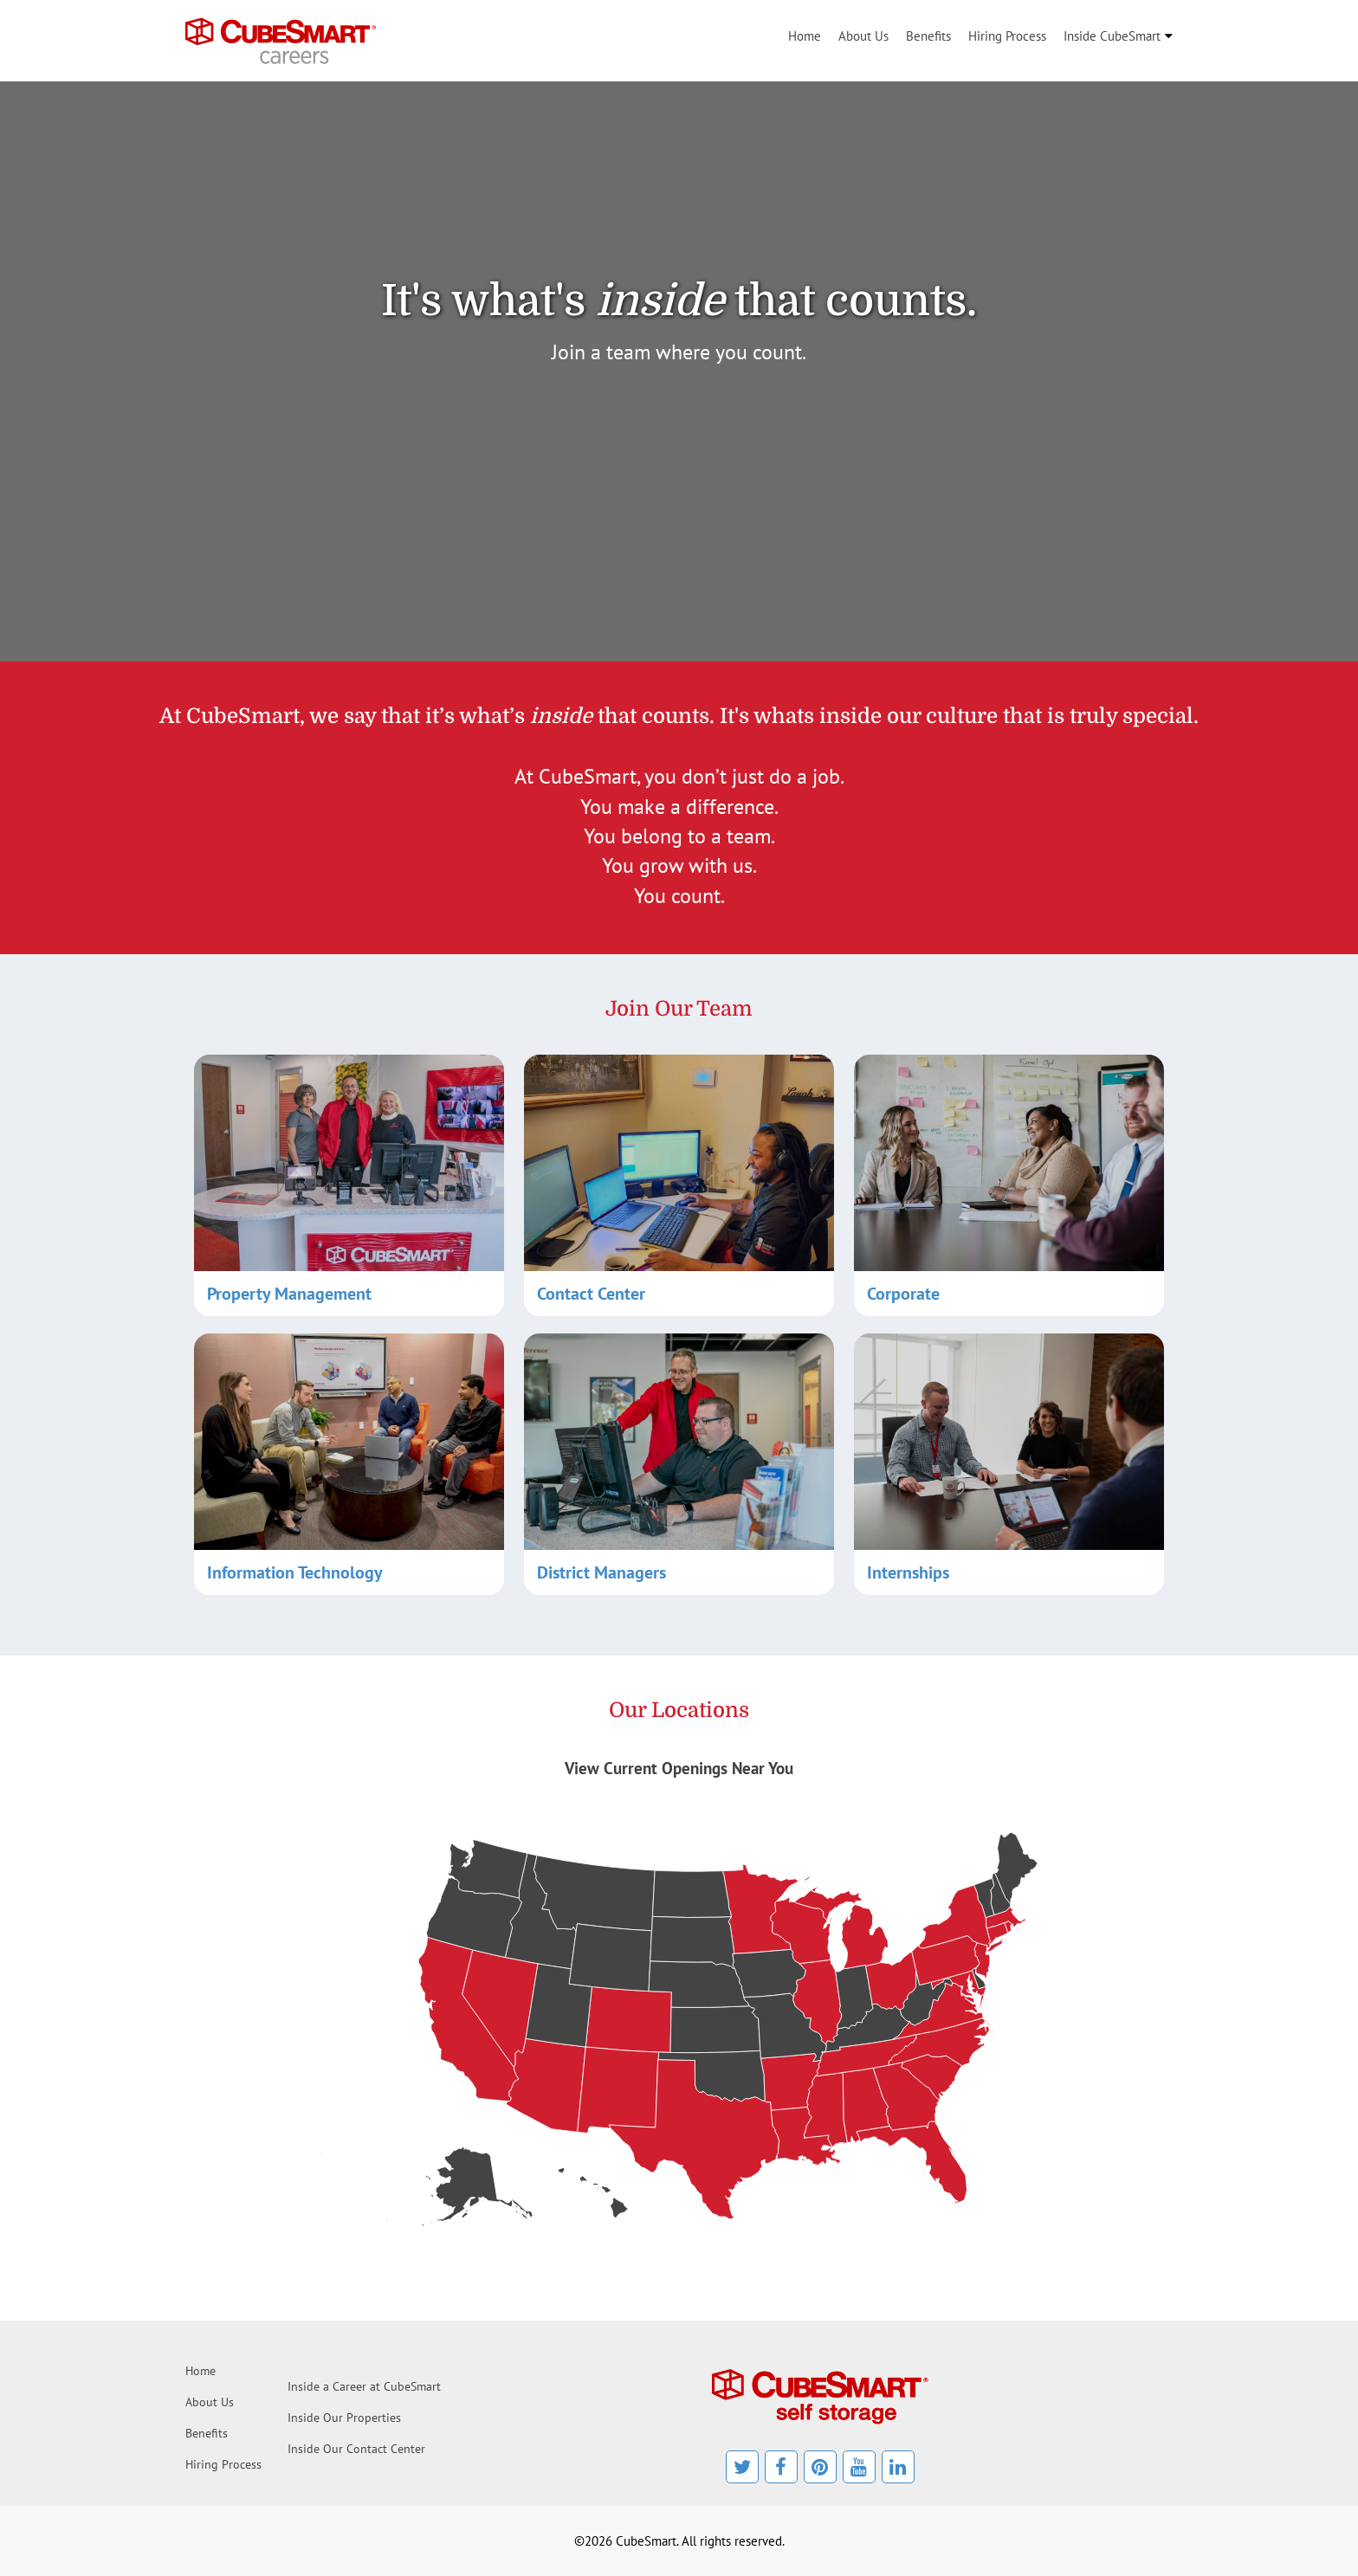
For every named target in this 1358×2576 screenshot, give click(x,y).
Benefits (928, 36)
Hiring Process (1007, 36)
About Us (863, 36)
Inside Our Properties (344, 2417)
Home (804, 36)
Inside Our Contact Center (356, 2449)
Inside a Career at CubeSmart (364, 2386)
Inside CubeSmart (1112, 36)
